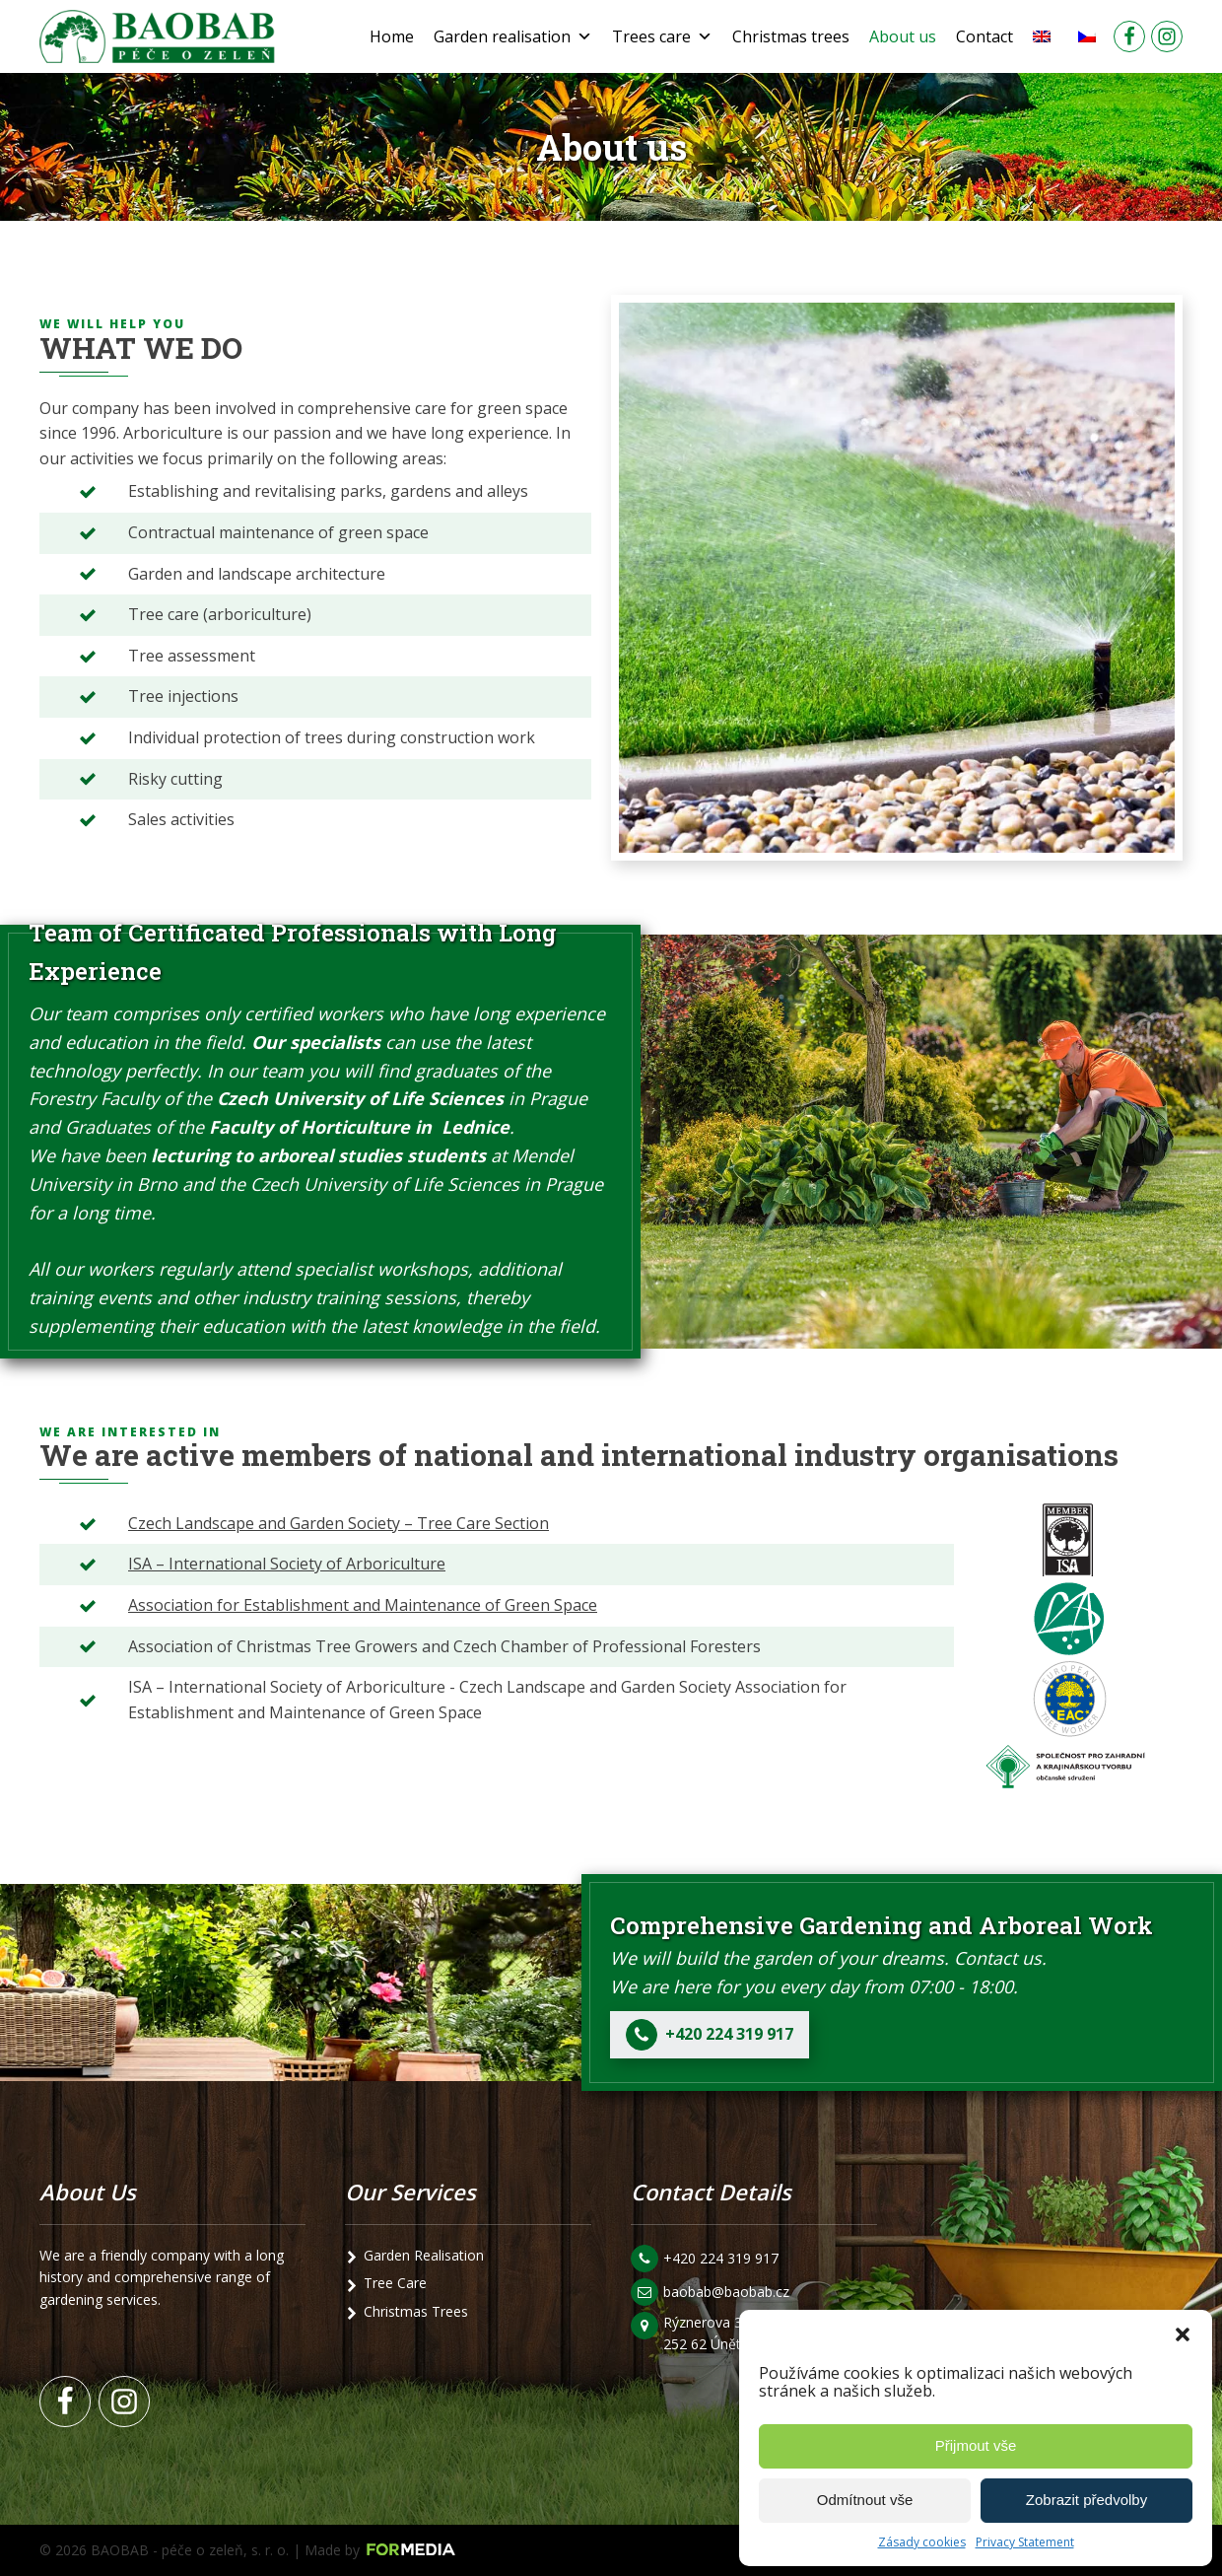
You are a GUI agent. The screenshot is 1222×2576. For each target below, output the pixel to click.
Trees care (662, 36)
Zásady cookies (922, 2542)
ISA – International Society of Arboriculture (286, 1563)
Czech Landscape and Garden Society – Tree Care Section (338, 1523)
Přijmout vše (976, 2445)
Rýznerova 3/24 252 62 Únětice (715, 2333)
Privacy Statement (1025, 2542)
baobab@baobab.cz (726, 2291)
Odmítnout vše (865, 2499)
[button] (1182, 2334)
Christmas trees (790, 36)
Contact (984, 36)
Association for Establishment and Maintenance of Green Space (362, 1605)
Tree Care (395, 2282)
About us (902, 36)
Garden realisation (513, 36)
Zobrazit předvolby (1086, 2499)
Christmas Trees (416, 2311)
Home (392, 36)
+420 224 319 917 (721, 2258)
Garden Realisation (424, 2255)
